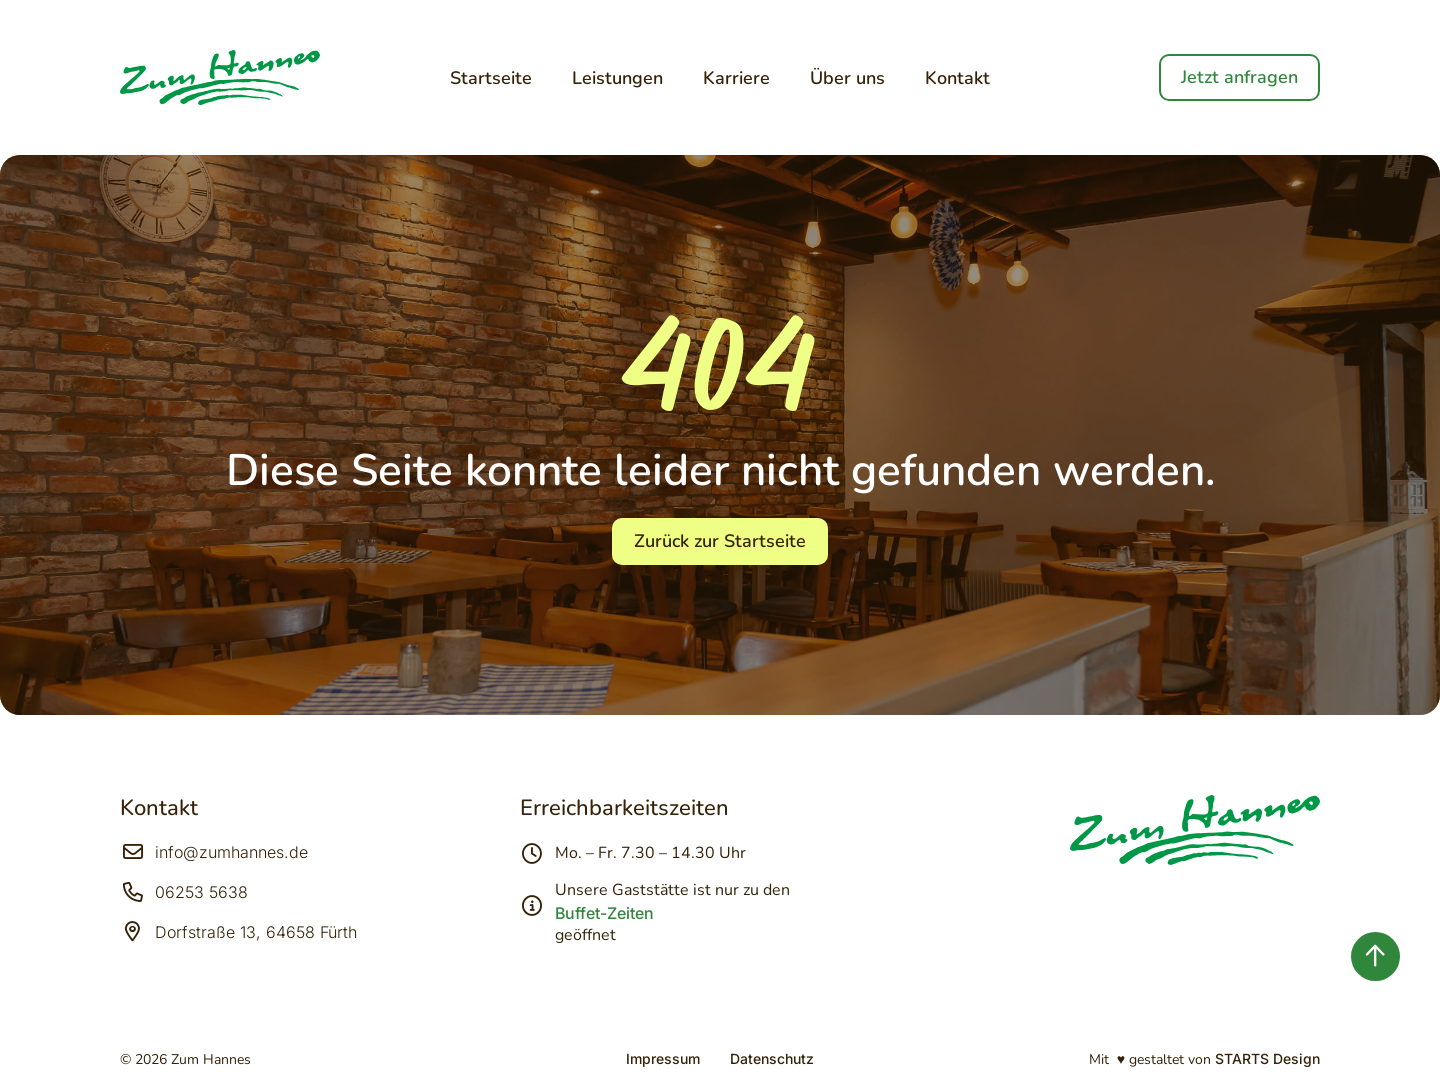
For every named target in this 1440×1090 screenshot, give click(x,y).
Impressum (663, 1058)
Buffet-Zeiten (604, 913)
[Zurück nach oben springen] (1375, 956)
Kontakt (957, 78)
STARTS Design (1267, 1058)
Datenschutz (772, 1058)
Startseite (491, 78)
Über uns (847, 78)
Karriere (736, 78)
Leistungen (617, 78)
